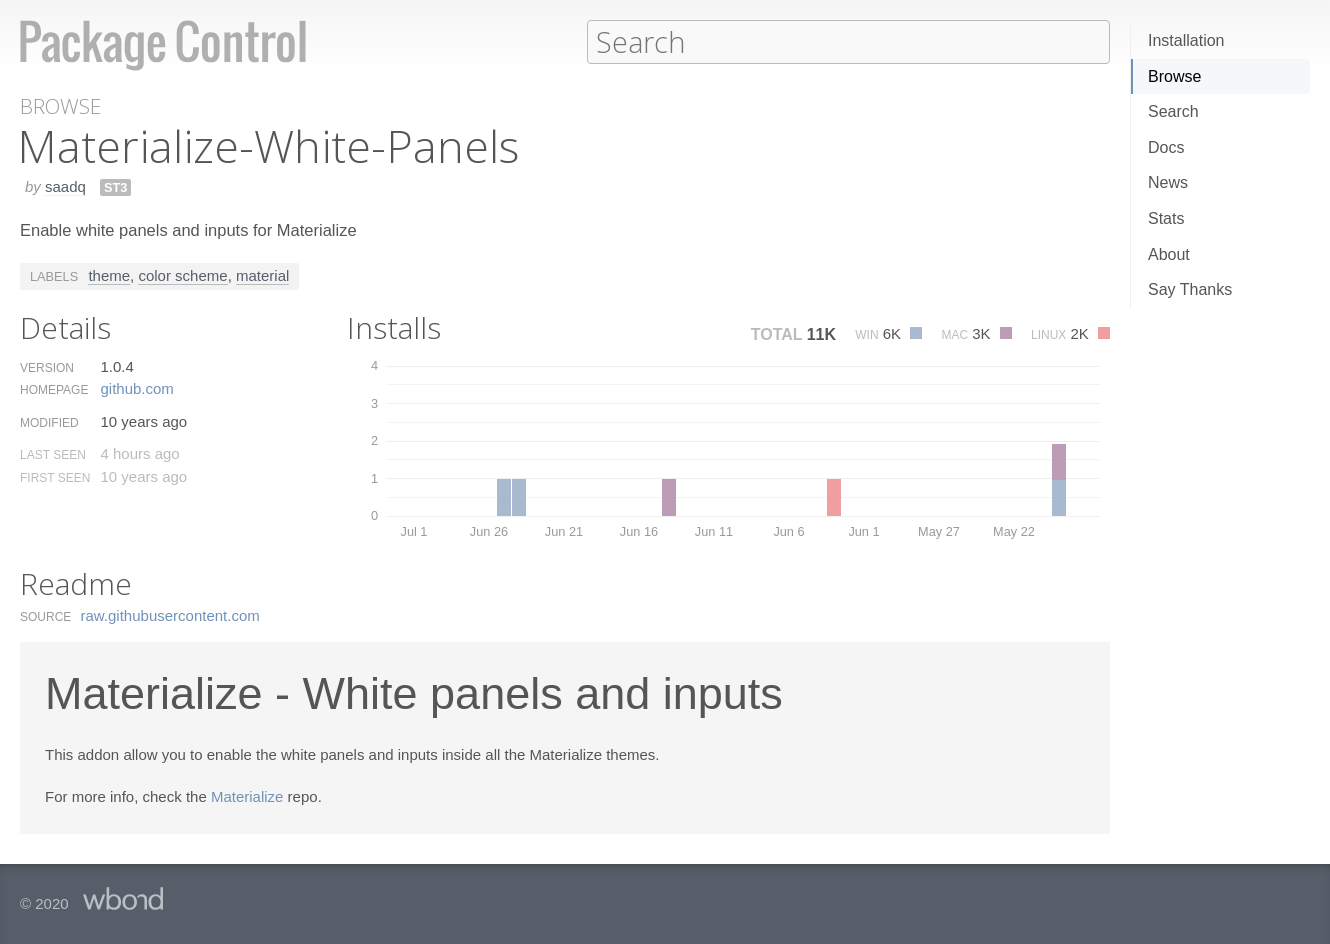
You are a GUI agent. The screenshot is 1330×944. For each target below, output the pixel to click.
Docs (1166, 147)
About (1169, 254)
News (1168, 182)
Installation (1186, 40)
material (262, 274)
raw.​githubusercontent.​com (170, 614)
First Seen (55, 477)
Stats (1166, 218)
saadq (65, 185)
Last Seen (53, 454)
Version (47, 367)
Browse (1174, 76)
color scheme (182, 274)
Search (1173, 111)
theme (109, 274)
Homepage (54, 389)
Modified (49, 422)
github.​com (136, 387)
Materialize (247, 795)
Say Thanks (1190, 289)
